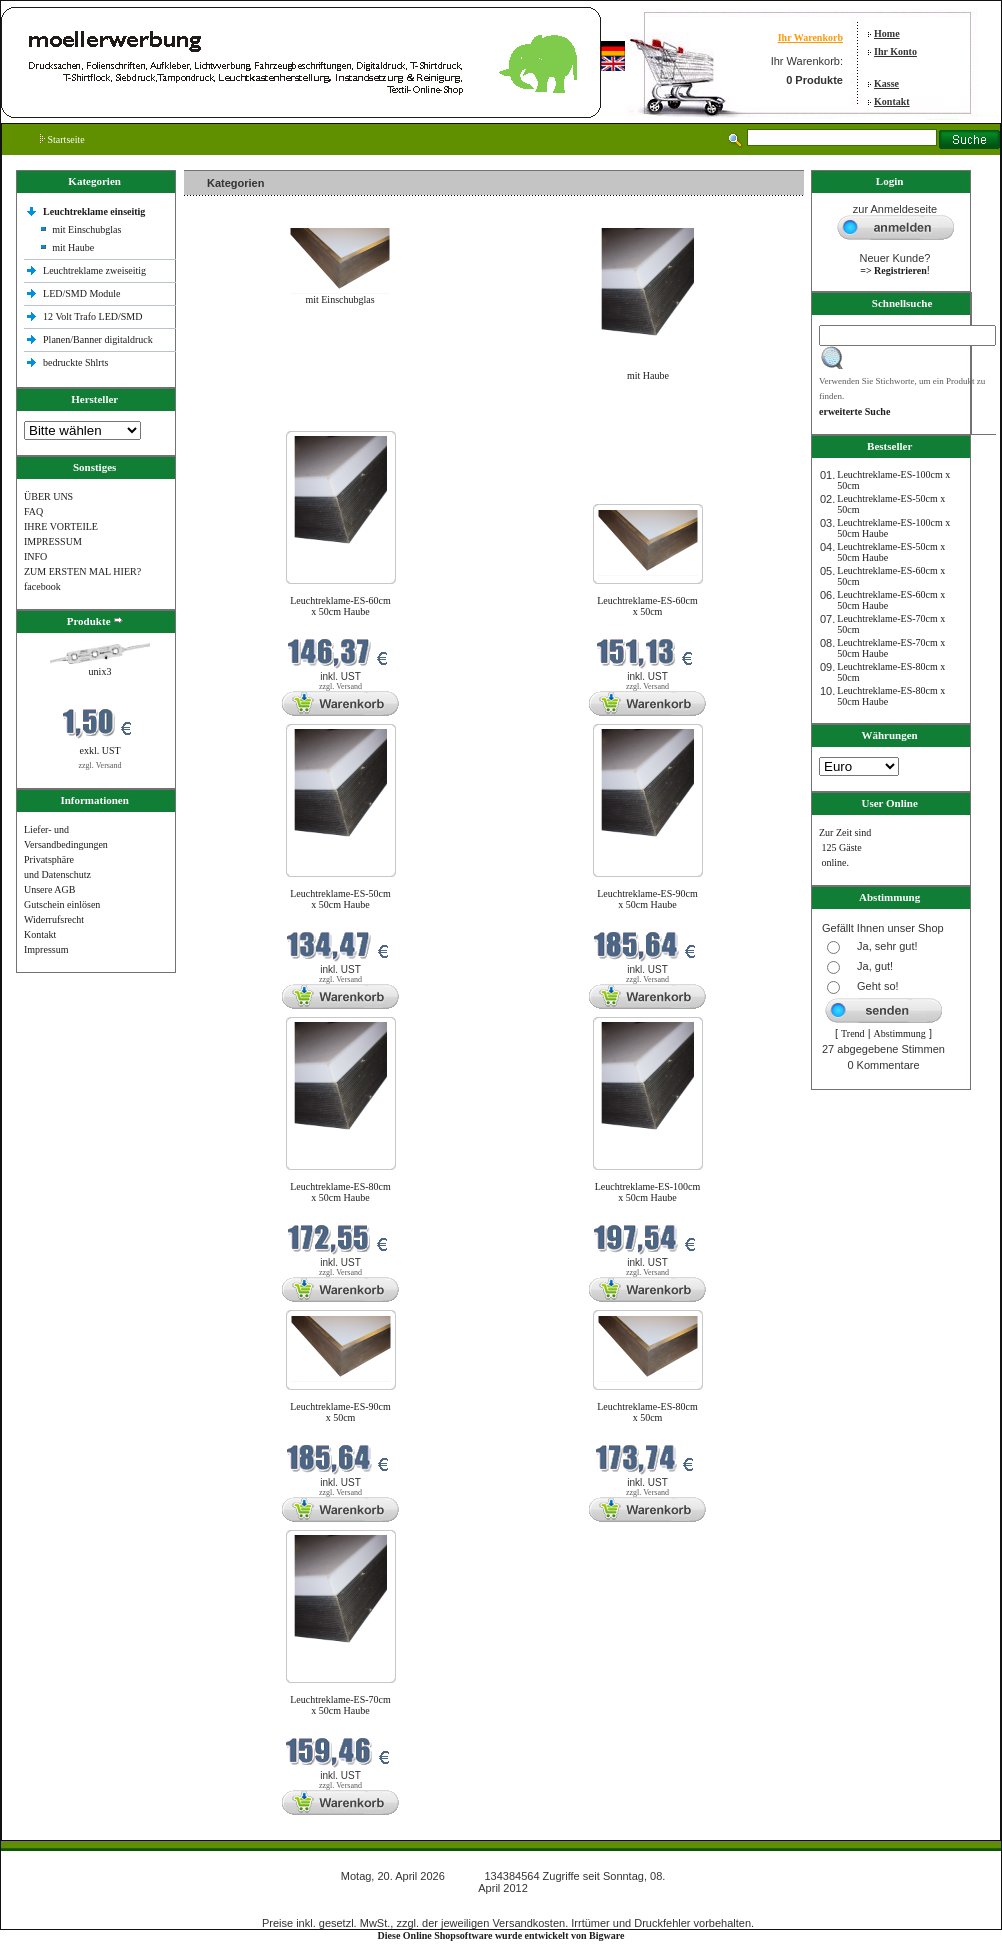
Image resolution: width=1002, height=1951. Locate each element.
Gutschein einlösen (62, 904)
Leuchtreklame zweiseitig (96, 270)
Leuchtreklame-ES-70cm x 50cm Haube (340, 1705)
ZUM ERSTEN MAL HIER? (82, 571)
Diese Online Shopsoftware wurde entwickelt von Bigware (501, 1935)
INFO (35, 556)
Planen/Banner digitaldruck (98, 339)
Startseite (62, 139)
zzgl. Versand (100, 765)
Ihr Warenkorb (810, 37)
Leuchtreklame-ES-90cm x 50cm (340, 1412)
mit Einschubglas (86, 229)
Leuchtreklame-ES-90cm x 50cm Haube (647, 899)
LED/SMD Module (82, 293)
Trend (853, 1033)
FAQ (33, 511)
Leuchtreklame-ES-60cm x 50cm (647, 606)
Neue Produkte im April (237, 418)
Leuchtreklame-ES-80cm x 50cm (647, 1412)
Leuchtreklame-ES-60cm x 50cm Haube (340, 606)
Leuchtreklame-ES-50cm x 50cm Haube (340, 899)
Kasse (886, 83)
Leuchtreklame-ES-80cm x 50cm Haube (340, 1192)
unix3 (100, 671)
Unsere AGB (49, 889)
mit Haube (73, 247)
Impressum (46, 949)
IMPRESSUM (53, 541)
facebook (42, 586)
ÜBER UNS (48, 496)
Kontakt (892, 101)
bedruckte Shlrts (75, 362)
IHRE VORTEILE (61, 526)
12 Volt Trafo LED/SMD (92, 316)
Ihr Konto (895, 51)
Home (887, 33)
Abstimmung (900, 1033)
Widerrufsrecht (54, 919)
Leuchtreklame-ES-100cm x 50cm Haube (648, 1192)
